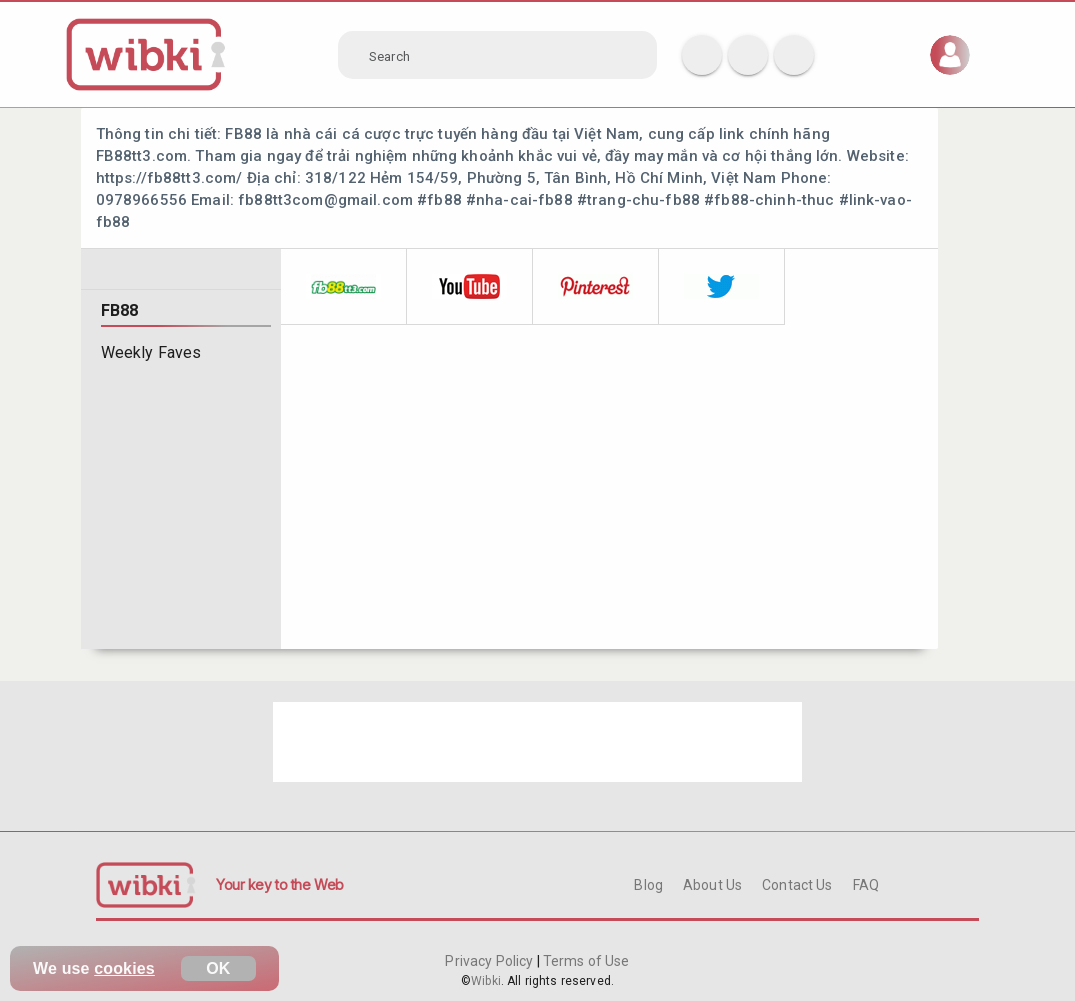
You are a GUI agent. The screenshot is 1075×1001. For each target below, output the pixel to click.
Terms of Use (585, 961)
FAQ (866, 885)
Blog (648, 885)
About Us (712, 885)
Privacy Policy (490, 961)
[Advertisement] (538, 742)
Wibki (486, 981)
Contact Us (797, 885)
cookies (124, 968)
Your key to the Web (280, 884)
